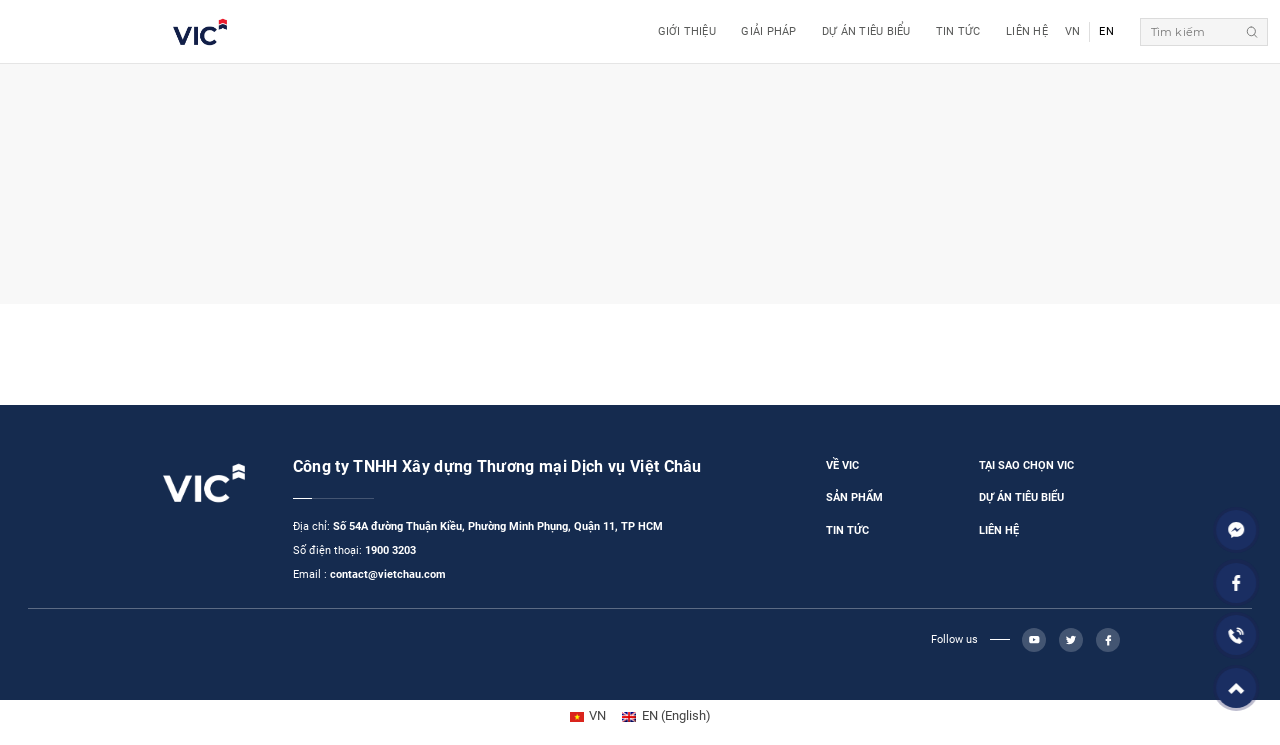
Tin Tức (958, 31)
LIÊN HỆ (999, 530)
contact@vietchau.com (388, 574)
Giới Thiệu (687, 31)
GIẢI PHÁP (768, 31)
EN (1106, 31)
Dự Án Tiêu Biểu (866, 31)
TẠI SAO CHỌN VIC (1026, 465)
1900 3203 (390, 550)
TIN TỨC (847, 530)
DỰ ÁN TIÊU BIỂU (1021, 497)
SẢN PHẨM (854, 497)
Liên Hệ (1027, 31)
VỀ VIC (842, 465)
